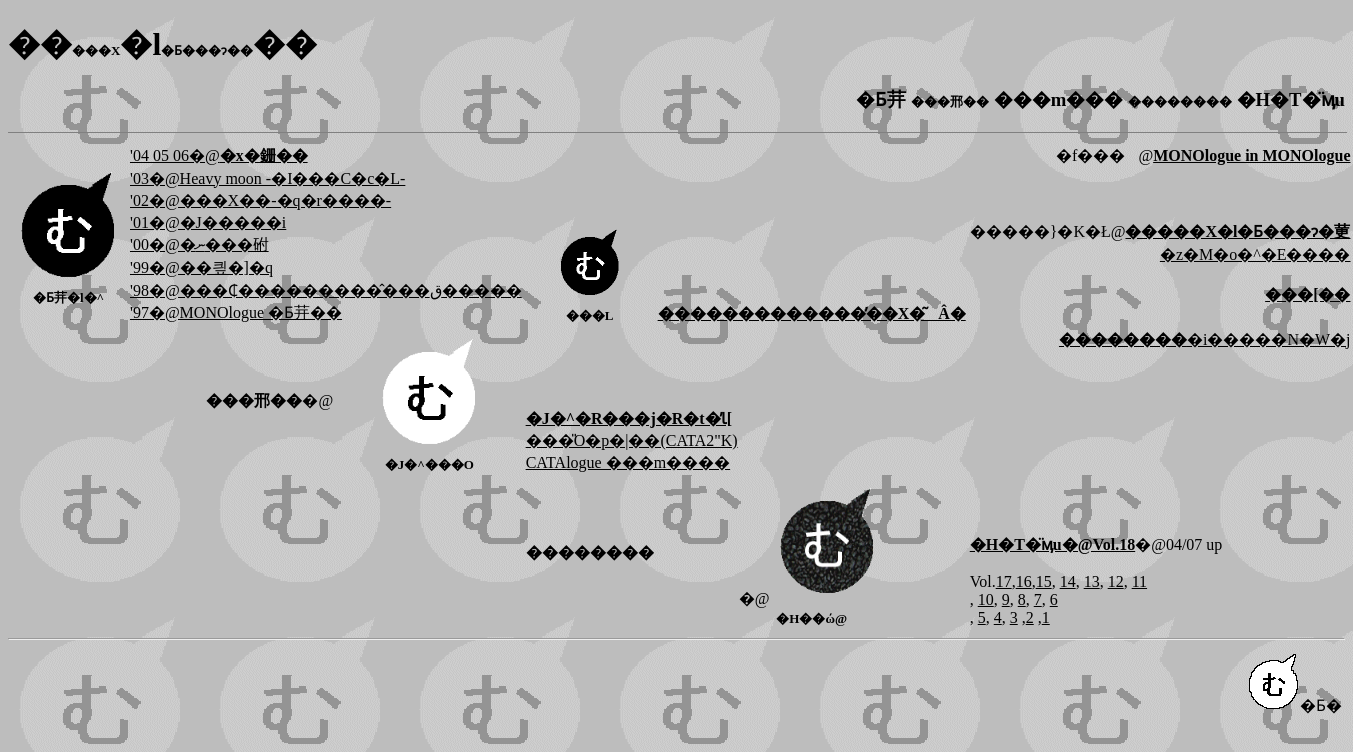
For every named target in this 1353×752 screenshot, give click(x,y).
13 (1092, 581)
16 (1024, 581)
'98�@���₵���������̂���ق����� (326, 290)
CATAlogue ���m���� (628, 462)
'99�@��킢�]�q (201, 267)
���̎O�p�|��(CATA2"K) (632, 440)
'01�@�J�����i (208, 222)
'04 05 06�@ (219, 155)
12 (1116, 581)
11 (1139, 581)
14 (1068, 581)
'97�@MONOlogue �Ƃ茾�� (236, 312)
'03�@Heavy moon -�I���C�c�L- (267, 178)
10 (986, 599)
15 (1044, 581)
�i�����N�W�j (1205, 339)
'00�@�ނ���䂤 (199, 244)
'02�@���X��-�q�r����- (260, 200)
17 (1004, 581)
